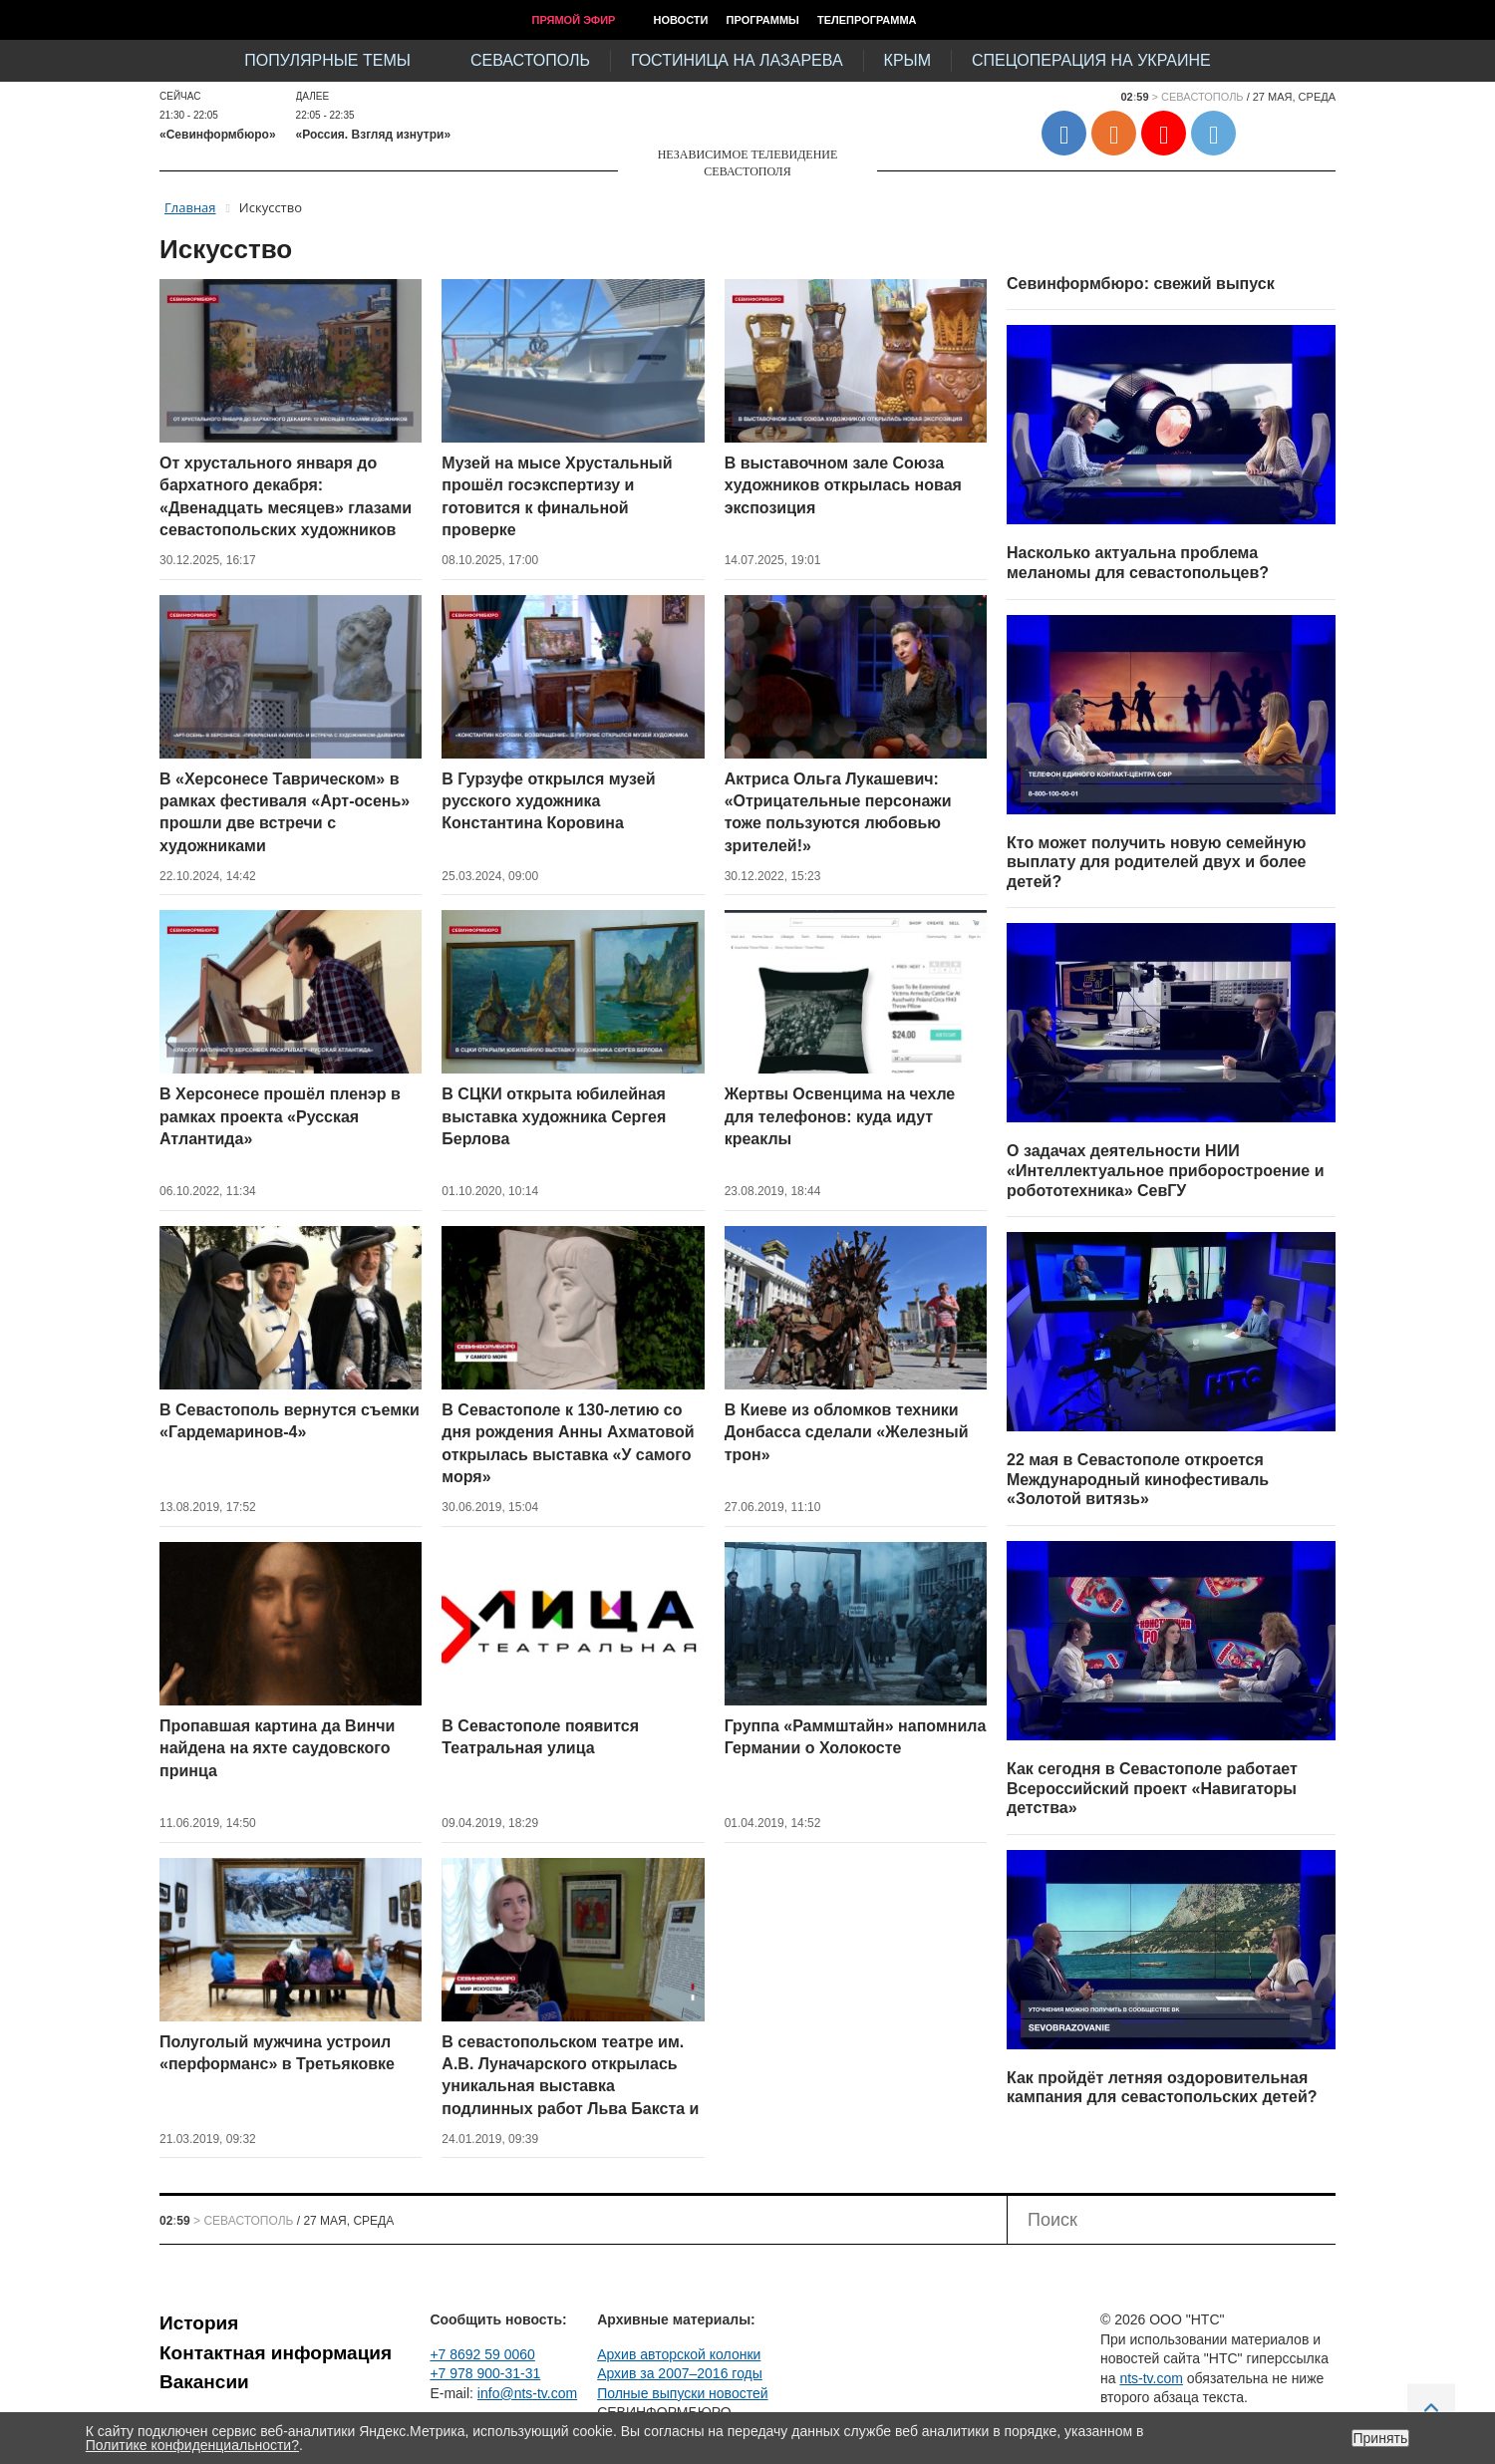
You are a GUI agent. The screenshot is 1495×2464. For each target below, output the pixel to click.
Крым (907, 60)
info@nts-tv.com (527, 2393)
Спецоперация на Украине (1091, 60)
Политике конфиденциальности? (192, 2445)
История (198, 2322)
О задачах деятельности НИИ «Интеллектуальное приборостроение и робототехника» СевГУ (1166, 1170)
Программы (763, 20)
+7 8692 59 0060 (482, 2354)
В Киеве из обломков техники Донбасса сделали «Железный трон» (847, 1432)
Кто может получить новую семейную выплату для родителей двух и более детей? (1156, 862)
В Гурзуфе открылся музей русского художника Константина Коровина (548, 801)
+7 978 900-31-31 (485, 2373)
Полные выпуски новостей (682, 2393)
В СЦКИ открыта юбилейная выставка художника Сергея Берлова (554, 1116)
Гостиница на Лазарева (737, 60)
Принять (1380, 2438)
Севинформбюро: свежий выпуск (1141, 283)
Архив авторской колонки (678, 2354)
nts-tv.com (1151, 2378)
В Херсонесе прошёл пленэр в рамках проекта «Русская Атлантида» (280, 1116)
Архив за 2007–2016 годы (679, 2373)
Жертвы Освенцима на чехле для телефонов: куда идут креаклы (840, 1116)
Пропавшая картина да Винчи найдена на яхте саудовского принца (277, 1748)
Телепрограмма (867, 20)
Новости (680, 20)
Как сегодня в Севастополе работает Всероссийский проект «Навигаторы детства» (1152, 1788)
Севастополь (530, 60)
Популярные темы (327, 60)
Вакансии (204, 2381)
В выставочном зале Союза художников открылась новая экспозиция (843, 485)
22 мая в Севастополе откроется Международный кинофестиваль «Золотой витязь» (1138, 1479)
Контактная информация (275, 2352)
